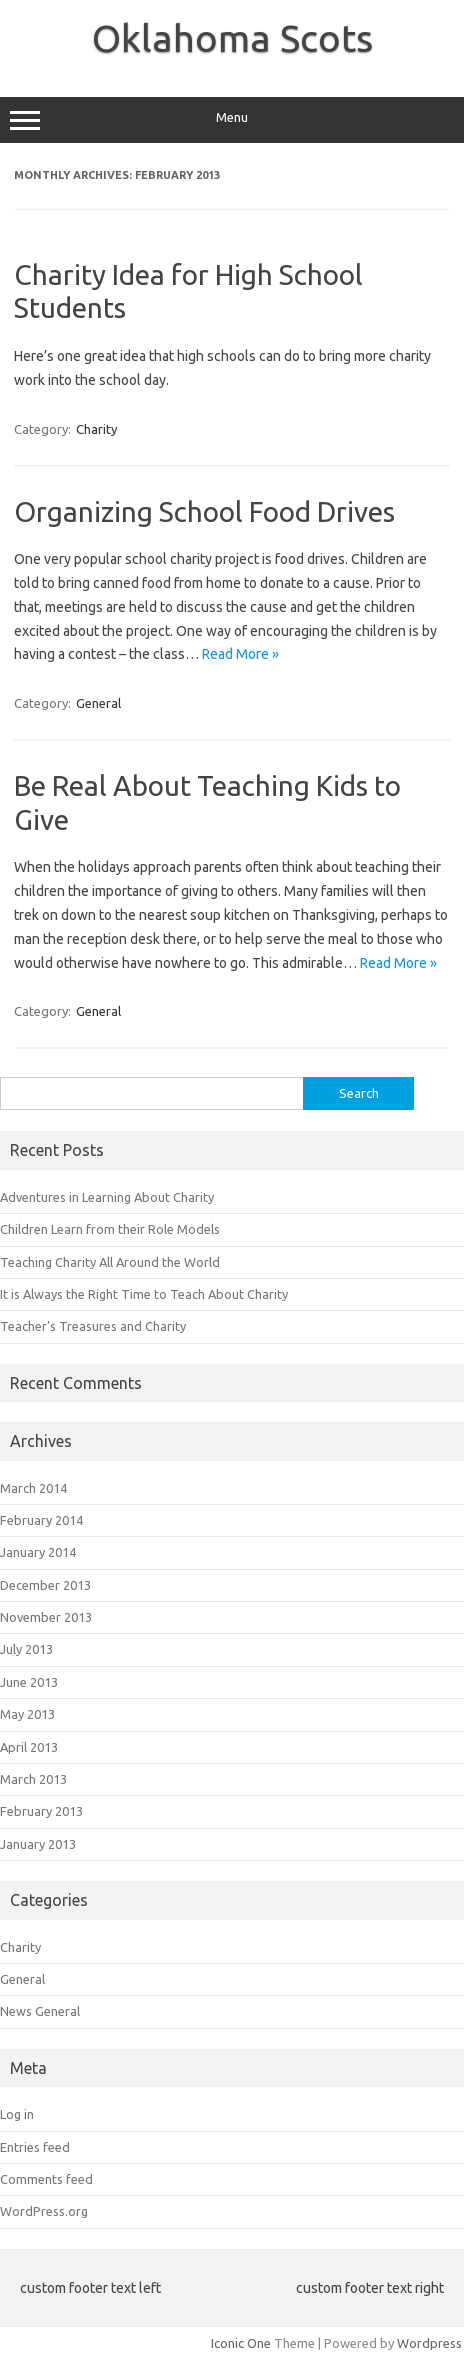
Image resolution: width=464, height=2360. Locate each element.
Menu (232, 120)
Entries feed (35, 2147)
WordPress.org (44, 2211)
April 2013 (29, 1747)
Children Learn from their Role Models (110, 1229)
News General (40, 2011)
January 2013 (38, 1844)
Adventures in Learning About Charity (107, 1197)
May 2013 (27, 1714)
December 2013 (45, 1585)
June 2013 (29, 1682)
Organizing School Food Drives (204, 511)
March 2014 (33, 1488)
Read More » (240, 654)
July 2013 (26, 1649)
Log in (17, 2114)
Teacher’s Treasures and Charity (93, 1326)
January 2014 (38, 1552)
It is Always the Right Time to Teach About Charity (144, 1294)
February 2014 (41, 1520)
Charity (96, 429)
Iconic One (241, 2343)
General (98, 703)
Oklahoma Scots (232, 38)
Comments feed (46, 2179)
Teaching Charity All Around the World (110, 1262)
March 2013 (33, 1779)
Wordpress (429, 2343)
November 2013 (46, 1617)
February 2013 (41, 1811)
